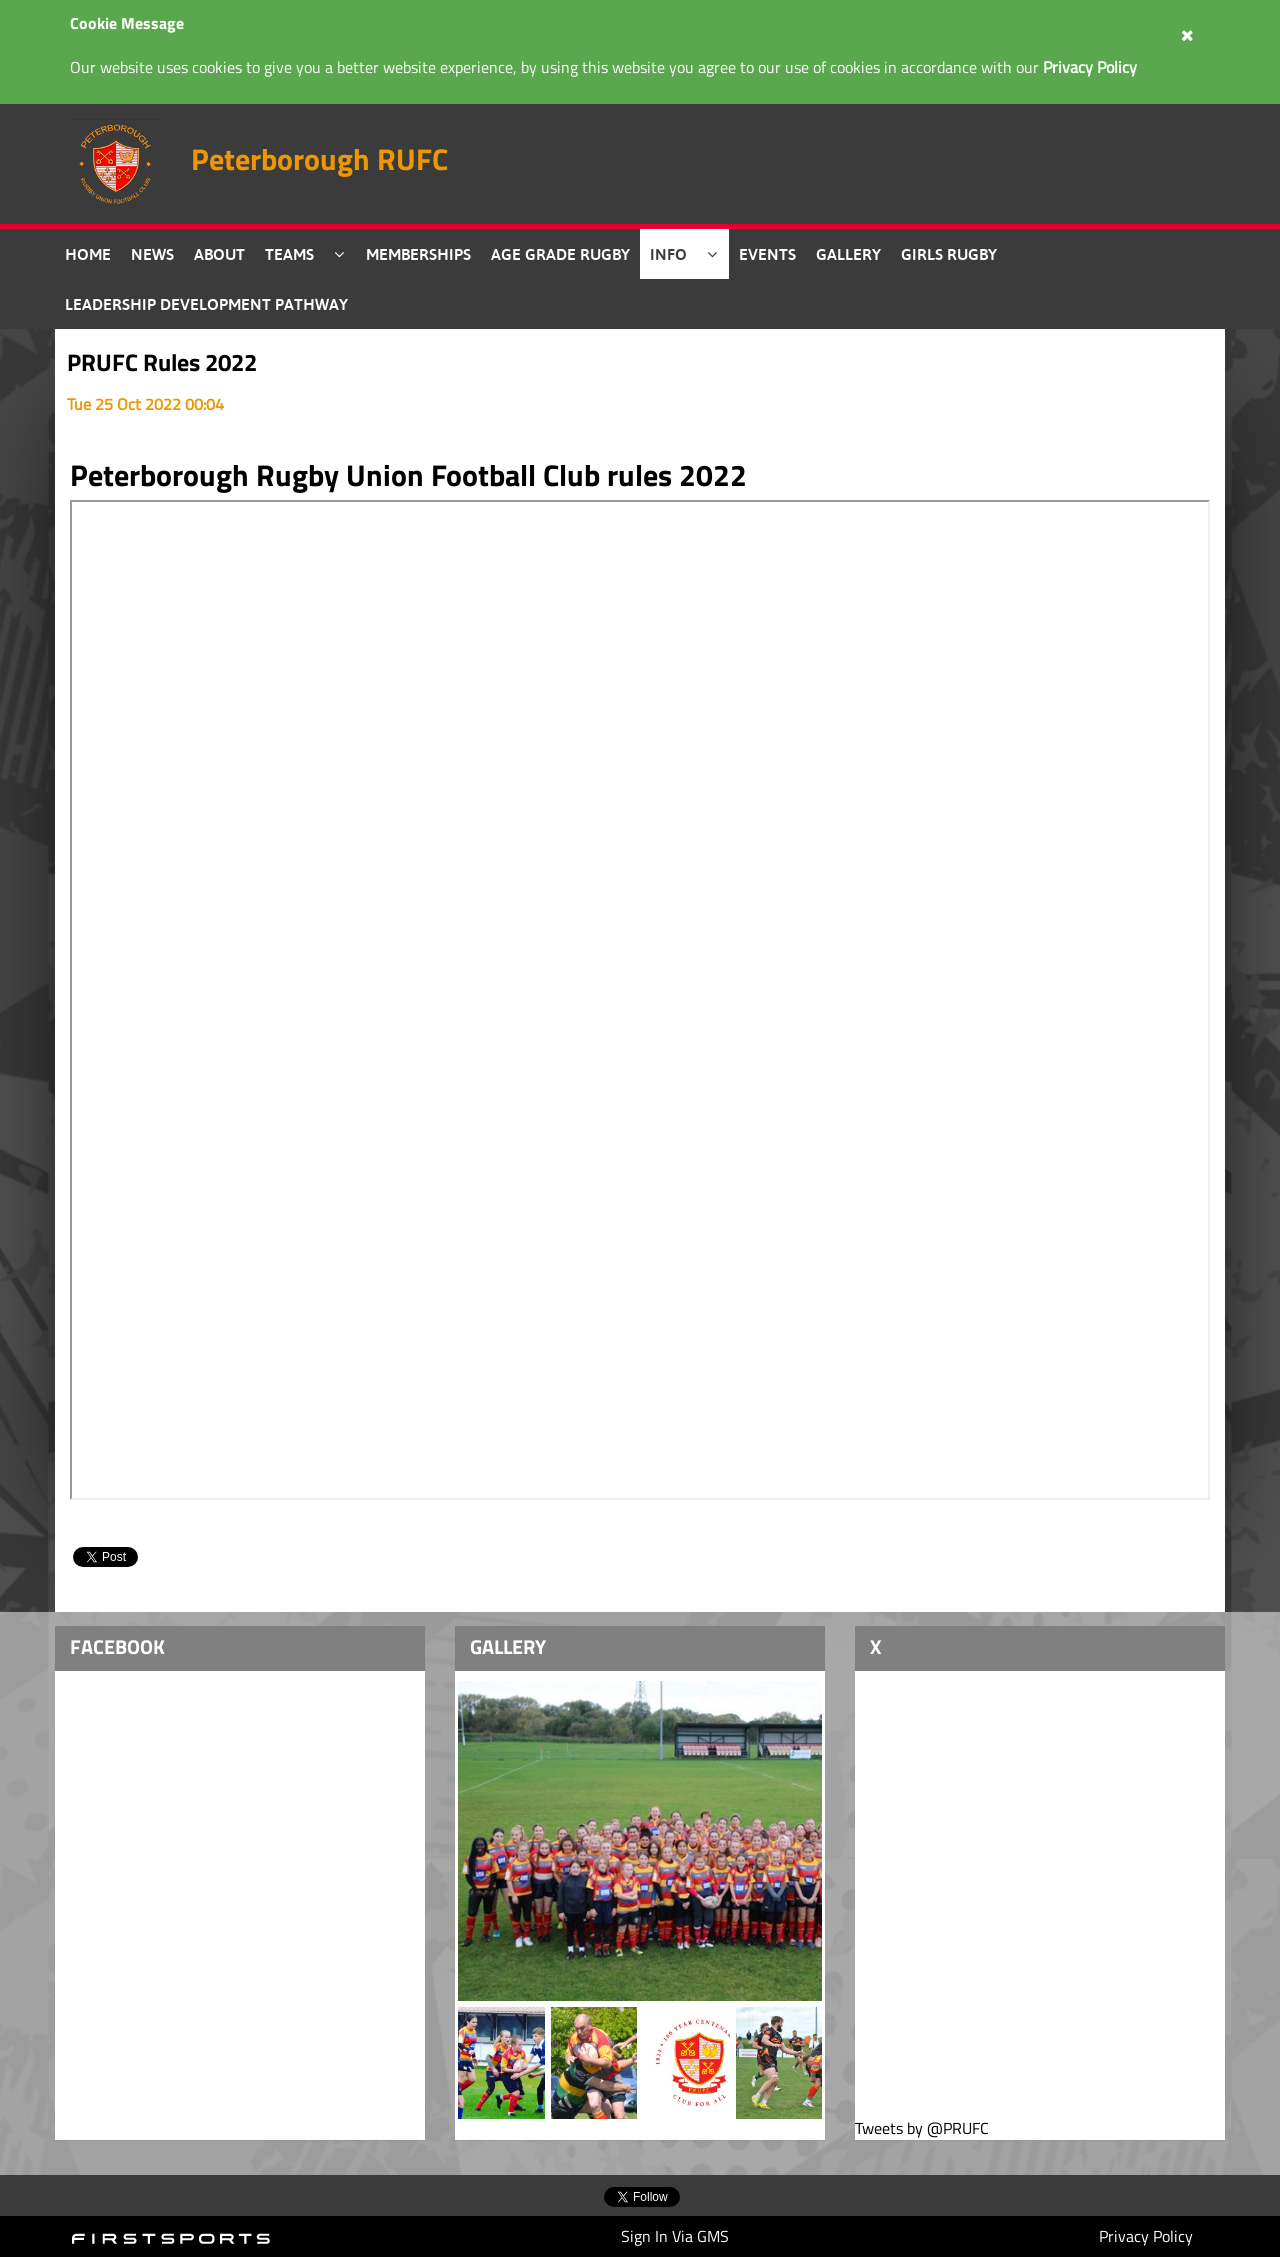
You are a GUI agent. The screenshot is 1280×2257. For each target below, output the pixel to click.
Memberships (418, 254)
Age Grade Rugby (560, 254)
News (152, 254)
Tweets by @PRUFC (922, 2128)
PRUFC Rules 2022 (162, 362)
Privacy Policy (1146, 2236)
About (219, 254)
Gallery (848, 254)
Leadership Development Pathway (206, 304)
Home (88, 254)
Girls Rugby (949, 254)
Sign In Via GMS (675, 2236)
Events (767, 254)
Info (668, 254)
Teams (289, 254)
